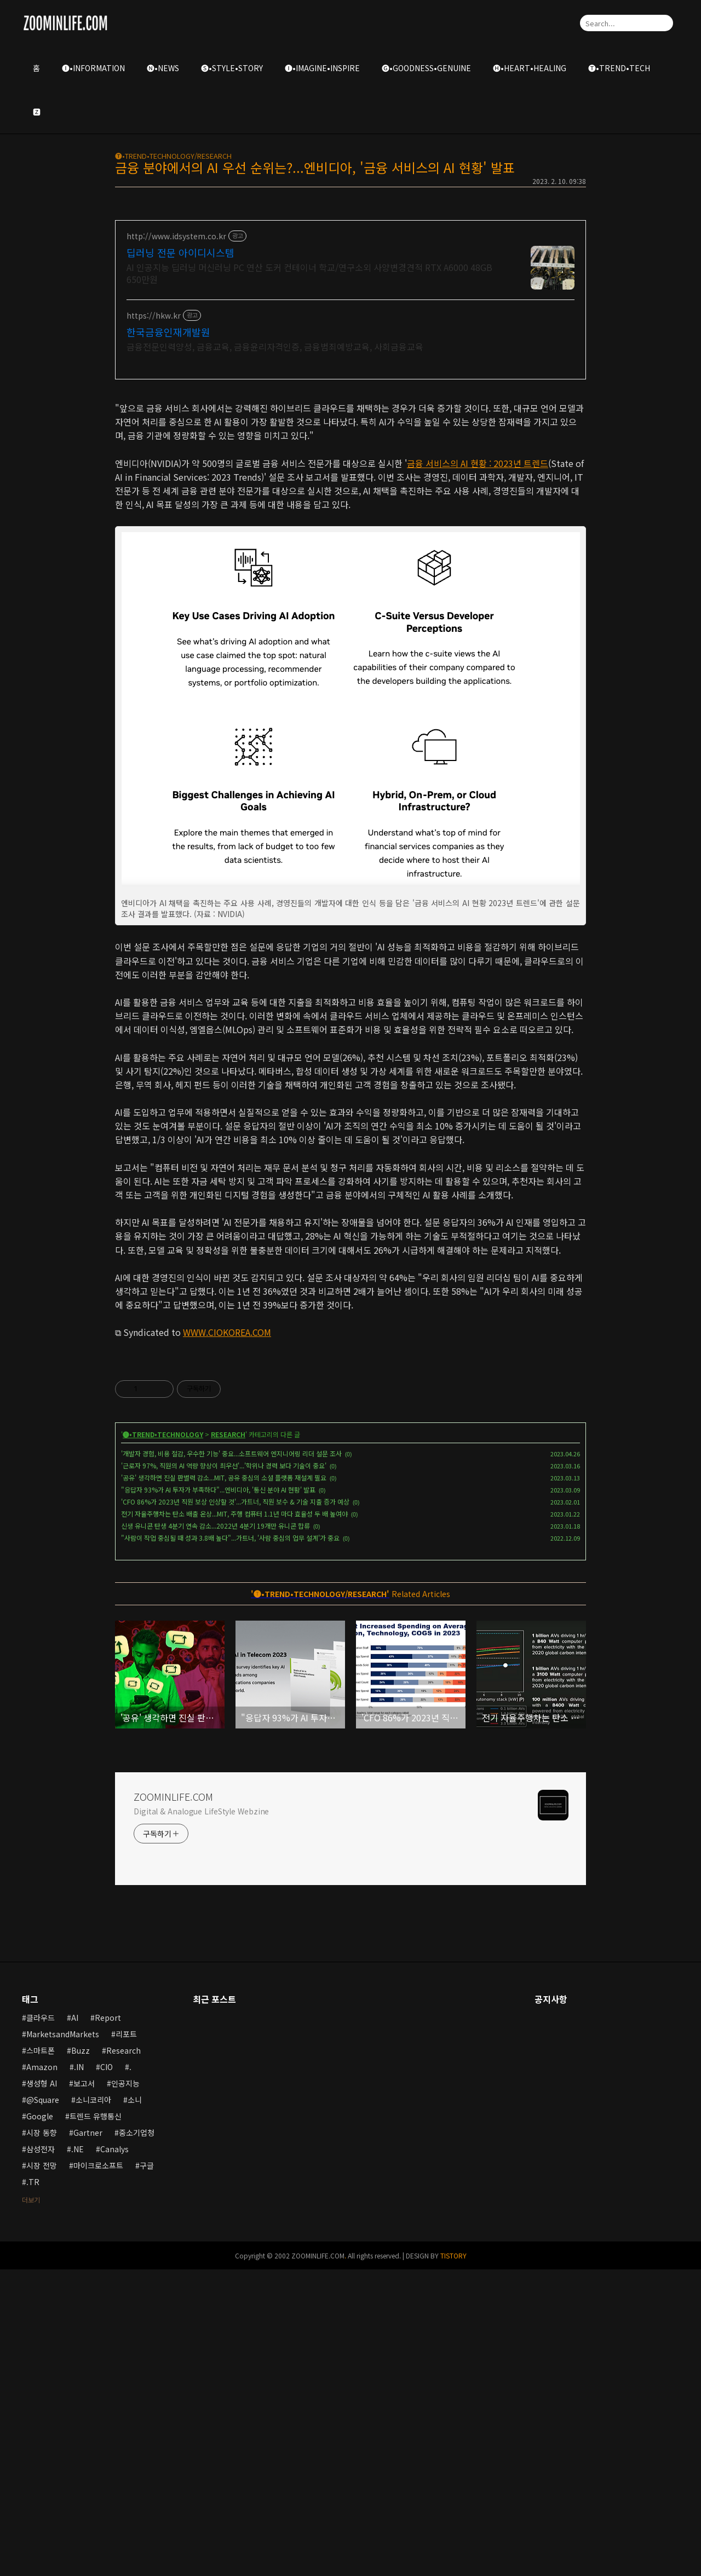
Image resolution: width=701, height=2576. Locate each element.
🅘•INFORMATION (93, 67)
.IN (79, 2373)
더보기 (31, 2506)
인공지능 (125, 2389)
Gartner (87, 2439)
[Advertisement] (350, 467)
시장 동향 (41, 2439)
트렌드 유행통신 (96, 2422)
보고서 (84, 2389)
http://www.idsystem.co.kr (176, 236)
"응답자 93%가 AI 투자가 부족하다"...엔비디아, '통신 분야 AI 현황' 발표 (218, 1796)
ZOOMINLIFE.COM (173, 2103)
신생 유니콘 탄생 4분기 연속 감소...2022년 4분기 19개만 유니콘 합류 (215, 1832)
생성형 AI (41, 2389)
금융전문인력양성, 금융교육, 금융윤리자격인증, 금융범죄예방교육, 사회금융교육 (275, 346)
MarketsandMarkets (62, 2340)
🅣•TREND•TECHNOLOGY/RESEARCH (173, 156)
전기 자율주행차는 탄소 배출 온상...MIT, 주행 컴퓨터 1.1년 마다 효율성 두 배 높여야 (234, 1820)
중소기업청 (136, 2439)
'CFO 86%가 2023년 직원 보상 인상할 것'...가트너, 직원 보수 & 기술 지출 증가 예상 (235, 1808)
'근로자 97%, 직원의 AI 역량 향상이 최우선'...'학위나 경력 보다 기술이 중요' (223, 1772)
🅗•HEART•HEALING (529, 67)
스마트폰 (40, 2357)
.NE (77, 2455)
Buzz (80, 2357)
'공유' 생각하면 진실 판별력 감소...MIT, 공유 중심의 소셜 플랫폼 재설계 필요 (223, 1784)
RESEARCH (228, 1740)
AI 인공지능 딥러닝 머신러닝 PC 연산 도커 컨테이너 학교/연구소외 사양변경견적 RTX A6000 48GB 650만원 (309, 273)
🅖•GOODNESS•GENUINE (426, 67)
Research (123, 2357)
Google (39, 2422)
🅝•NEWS (163, 67)
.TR (32, 2488)
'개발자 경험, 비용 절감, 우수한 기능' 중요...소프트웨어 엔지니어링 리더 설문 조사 (231, 1760)
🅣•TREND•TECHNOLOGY (163, 1740)
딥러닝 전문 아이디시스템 (180, 252)
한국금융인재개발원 (168, 331)
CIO (106, 2373)
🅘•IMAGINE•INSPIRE (322, 67)
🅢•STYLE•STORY (232, 67)
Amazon (42, 2373)
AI (74, 2324)
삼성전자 (40, 2455)
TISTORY (453, 2562)
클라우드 (40, 2324)
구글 (147, 2471)
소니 (135, 2406)
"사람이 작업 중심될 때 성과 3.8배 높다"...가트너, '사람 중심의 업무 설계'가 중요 (230, 1844)
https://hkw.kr (154, 315)
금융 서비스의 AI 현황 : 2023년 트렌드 (477, 616)
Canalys (114, 2455)
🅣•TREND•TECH (619, 67)
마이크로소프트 (98, 2471)
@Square (42, 2406)
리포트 (126, 2340)
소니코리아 (93, 2406)
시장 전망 (41, 2471)
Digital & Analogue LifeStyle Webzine (201, 2117)
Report (108, 2324)
